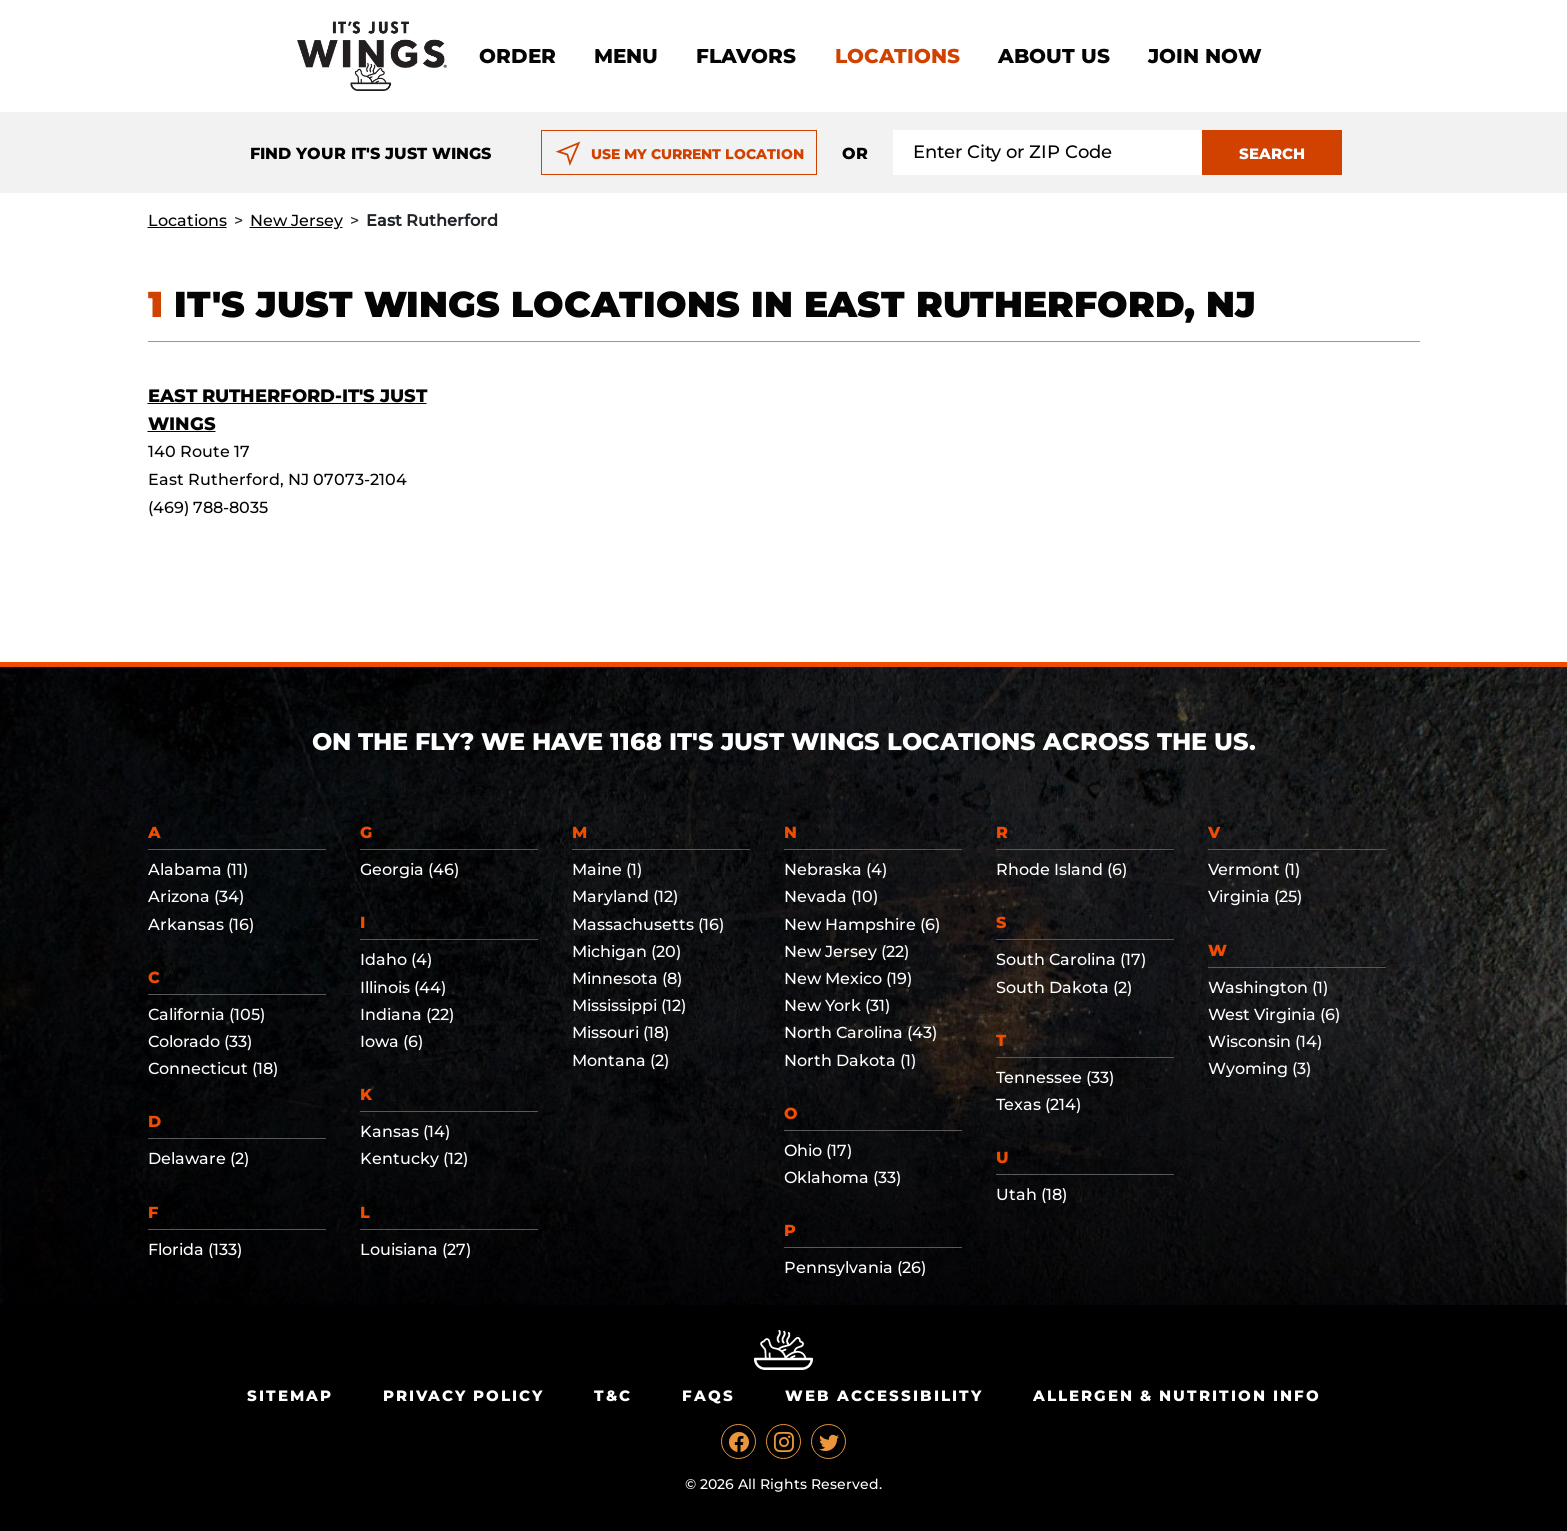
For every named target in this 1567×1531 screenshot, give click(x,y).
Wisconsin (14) (1265, 1041)
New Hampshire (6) (862, 924)
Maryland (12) (625, 896)
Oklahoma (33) (842, 1177)
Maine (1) (607, 869)
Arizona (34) (196, 896)
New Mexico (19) (848, 978)
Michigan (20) (626, 951)
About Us (1054, 56)
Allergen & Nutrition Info (1177, 1395)
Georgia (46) (409, 869)
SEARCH (1272, 153)
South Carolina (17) (1071, 959)
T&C (613, 1395)
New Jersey (296, 220)
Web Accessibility (884, 1395)
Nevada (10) (831, 896)
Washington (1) (1268, 987)
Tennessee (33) (1055, 1077)
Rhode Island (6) (1061, 869)
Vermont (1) (1254, 869)
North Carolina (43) (860, 1032)
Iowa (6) (391, 1041)
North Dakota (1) (850, 1060)
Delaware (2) (198, 1158)
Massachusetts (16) (648, 924)
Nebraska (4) (835, 869)
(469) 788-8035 (208, 507)
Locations (897, 56)
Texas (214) (1038, 1104)
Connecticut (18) (213, 1068)
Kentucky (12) (414, 1158)
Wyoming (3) (1259, 1068)
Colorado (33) (200, 1041)
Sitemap (290, 1395)
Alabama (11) (198, 869)
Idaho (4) (396, 959)
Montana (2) (620, 1060)
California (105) (206, 1014)
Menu (626, 56)
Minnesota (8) (627, 978)
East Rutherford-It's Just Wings (287, 410)
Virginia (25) (1255, 896)
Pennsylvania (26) (855, 1267)
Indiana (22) (407, 1014)
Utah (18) (1031, 1194)
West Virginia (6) (1274, 1014)
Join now (1205, 56)
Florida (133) (195, 1249)
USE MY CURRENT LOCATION (679, 154)
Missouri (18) (620, 1032)
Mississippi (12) (629, 1005)
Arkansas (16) (201, 924)
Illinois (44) (403, 987)
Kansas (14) (405, 1131)
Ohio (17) (818, 1150)
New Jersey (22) (846, 951)
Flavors (746, 56)
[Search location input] (1048, 152)
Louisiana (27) (415, 1249)
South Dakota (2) (1064, 987)
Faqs (708, 1395)
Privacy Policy (463, 1395)
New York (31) (837, 1005)
